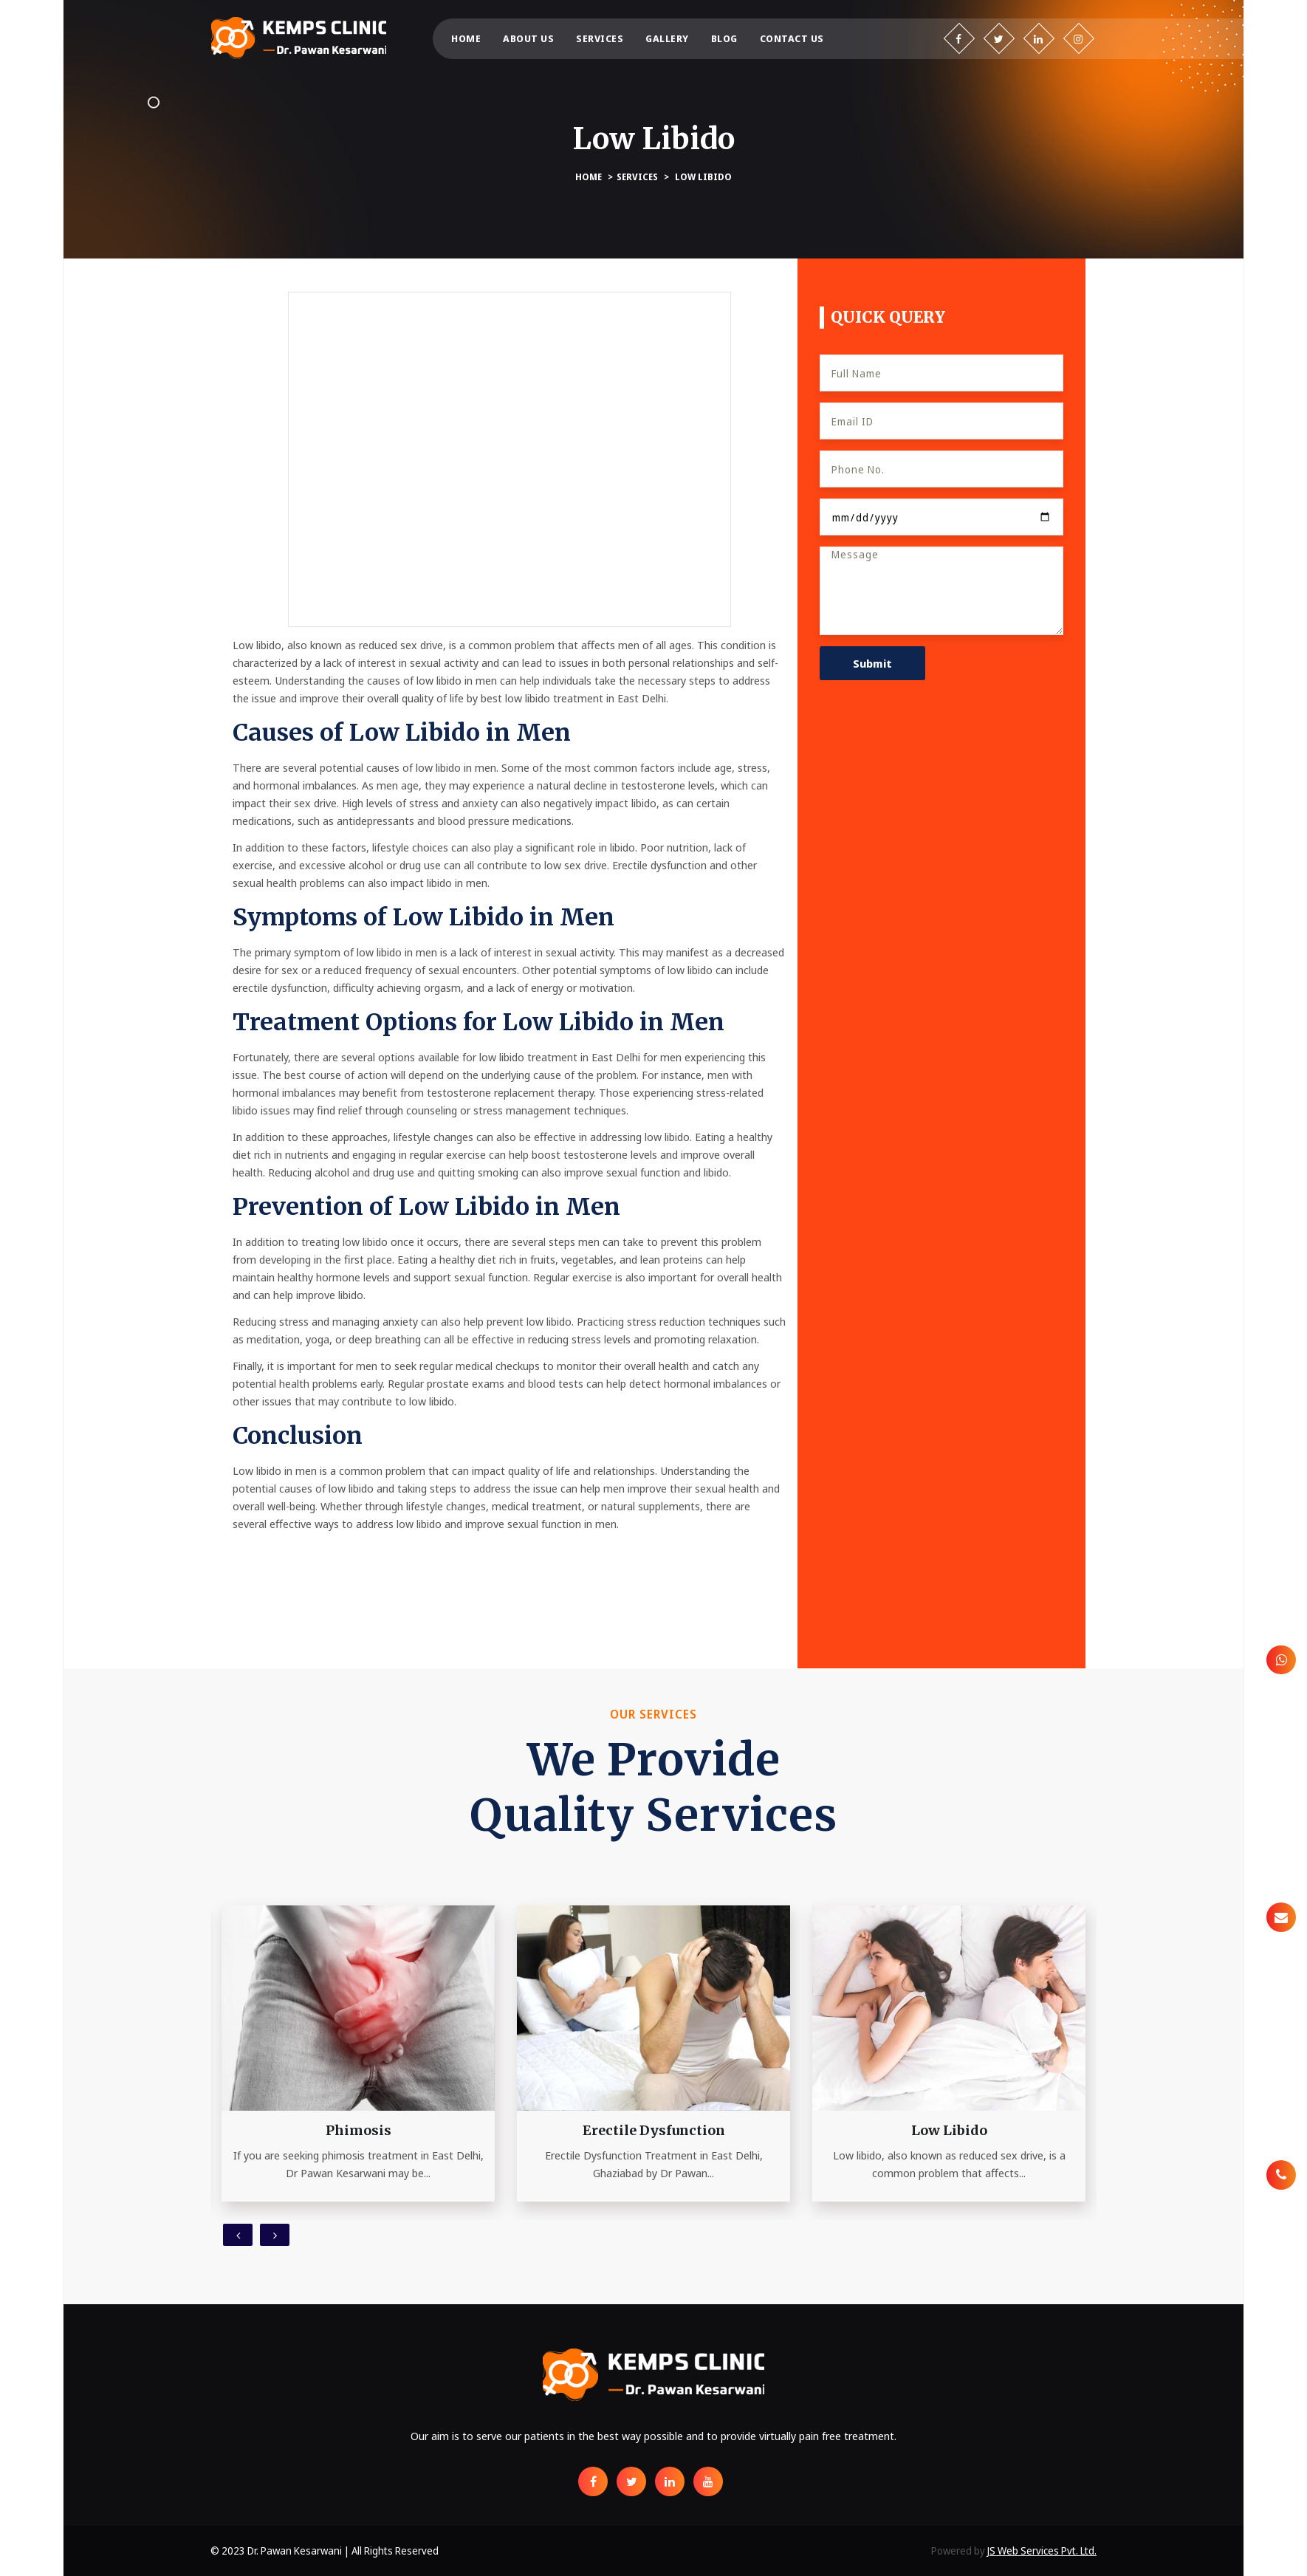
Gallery (667, 38)
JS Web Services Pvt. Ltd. (1042, 2551)
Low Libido (703, 177)
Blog (724, 38)
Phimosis (358, 2130)
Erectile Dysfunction (654, 2130)
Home (466, 38)
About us (528, 38)
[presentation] (238, 2235)
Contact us (792, 38)
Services (599, 38)
